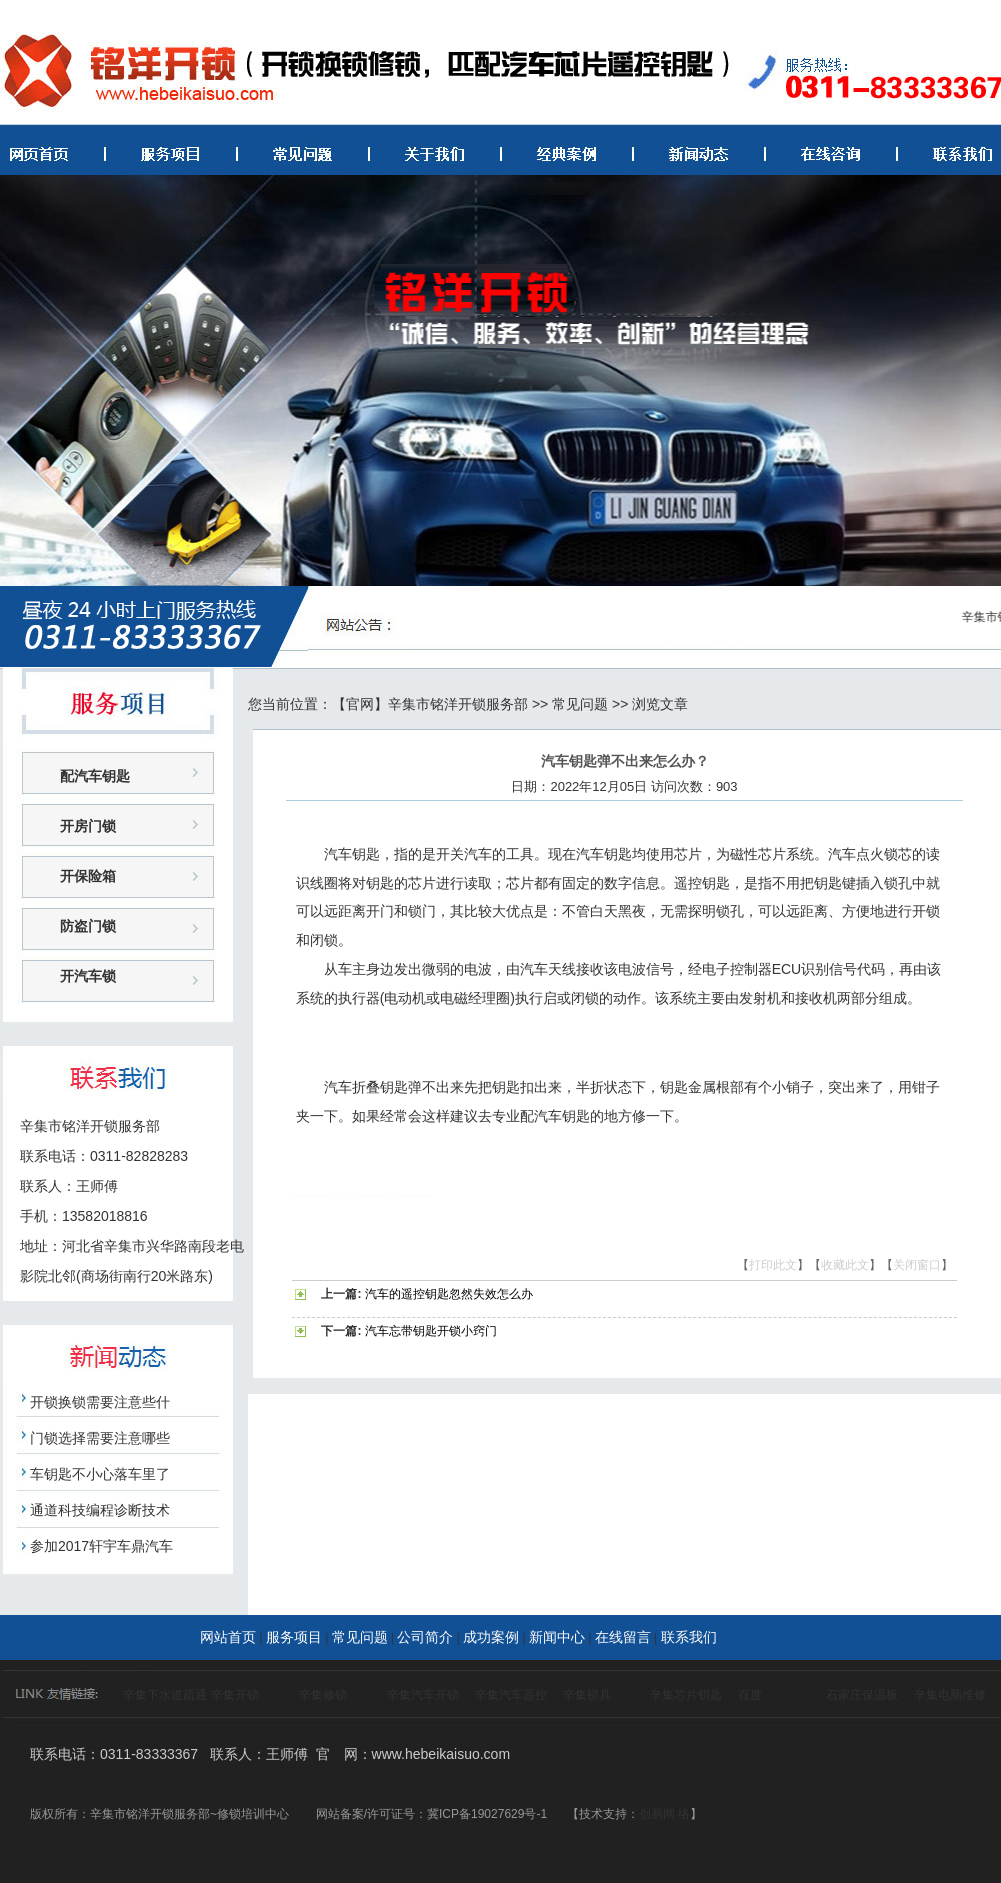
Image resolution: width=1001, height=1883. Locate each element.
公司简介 (425, 1637)
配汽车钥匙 (95, 776)
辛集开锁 (235, 1695)
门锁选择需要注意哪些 (100, 1438)
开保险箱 (88, 876)
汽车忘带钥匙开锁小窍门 (431, 1331)
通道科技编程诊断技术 (100, 1510)
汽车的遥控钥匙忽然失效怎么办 (449, 1294)
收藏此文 (845, 1265)
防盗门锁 (88, 926)
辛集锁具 (587, 1695)
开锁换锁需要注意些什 (100, 1402)
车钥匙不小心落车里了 (100, 1474)
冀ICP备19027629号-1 (487, 1814)
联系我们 (689, 1637)
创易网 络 (664, 1814)
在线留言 (623, 1637)
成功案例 (491, 1637)
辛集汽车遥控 (511, 1695)
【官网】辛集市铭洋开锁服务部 (430, 704)
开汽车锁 (88, 976)
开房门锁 (88, 826)
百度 (750, 1695)
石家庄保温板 (862, 1695)
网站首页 (228, 1637)
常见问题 (580, 704)
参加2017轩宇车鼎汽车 (101, 1546)
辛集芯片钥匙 (686, 1695)
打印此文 (773, 1265)
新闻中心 (557, 1637)
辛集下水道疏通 (165, 1695)
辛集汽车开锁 (423, 1695)
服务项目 (294, 1637)
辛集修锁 (323, 1695)
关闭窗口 (917, 1265)
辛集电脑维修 (950, 1695)
